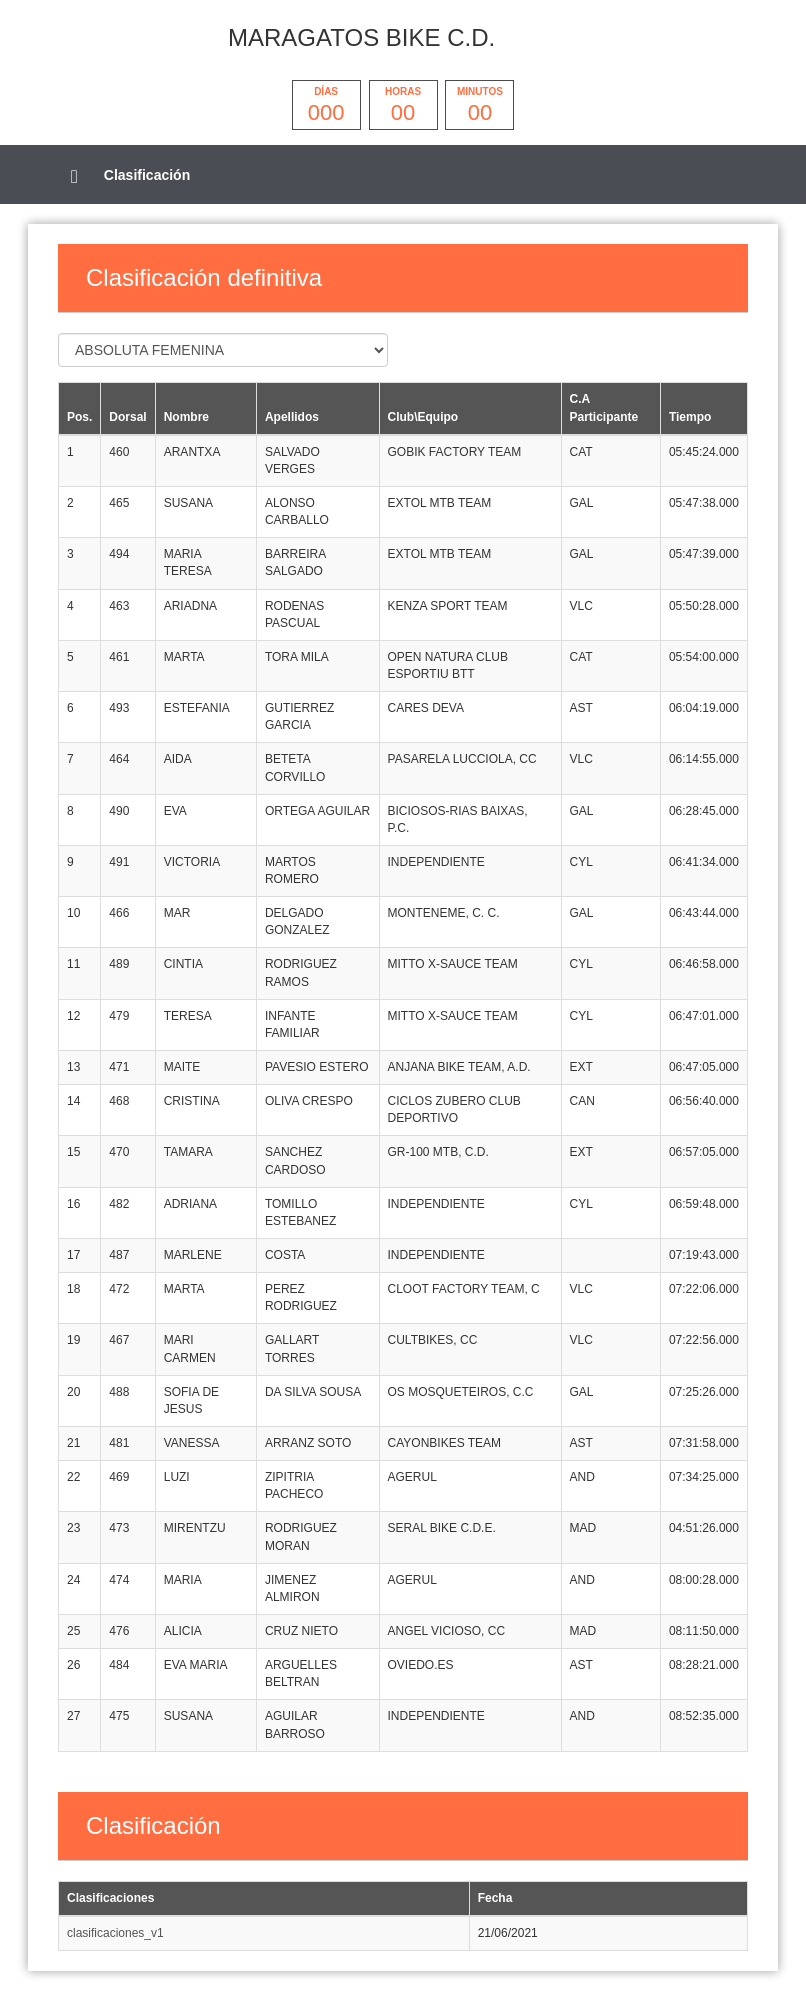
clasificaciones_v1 (115, 1933)
